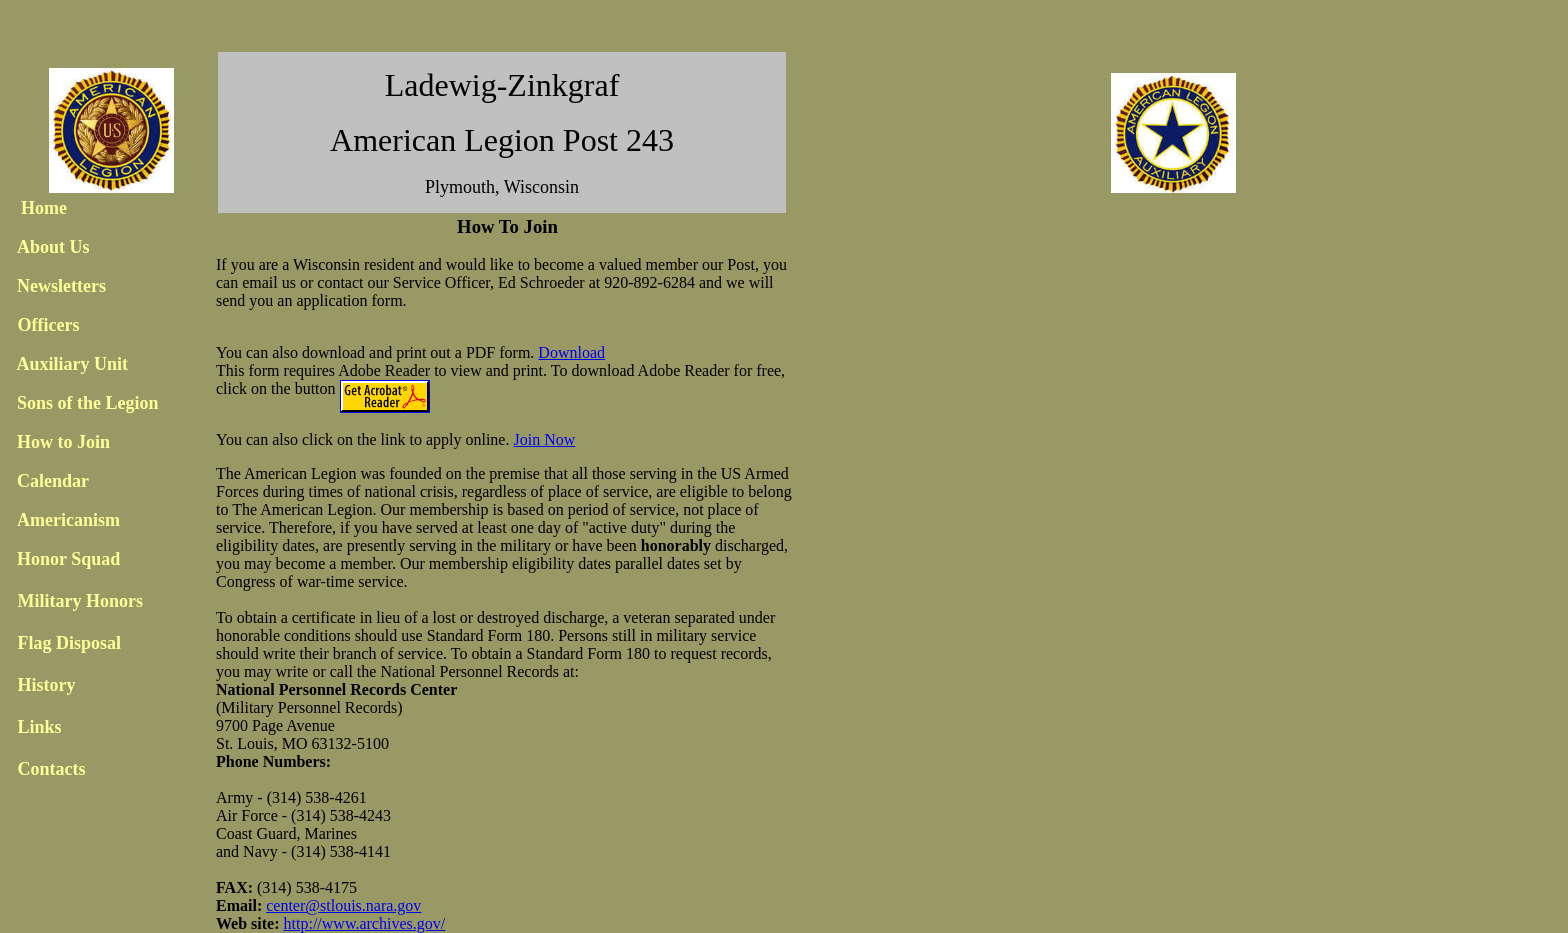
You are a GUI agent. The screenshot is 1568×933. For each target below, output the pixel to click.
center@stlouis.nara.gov (343, 905)
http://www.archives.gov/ (365, 923)
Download (571, 352)
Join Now (544, 439)
